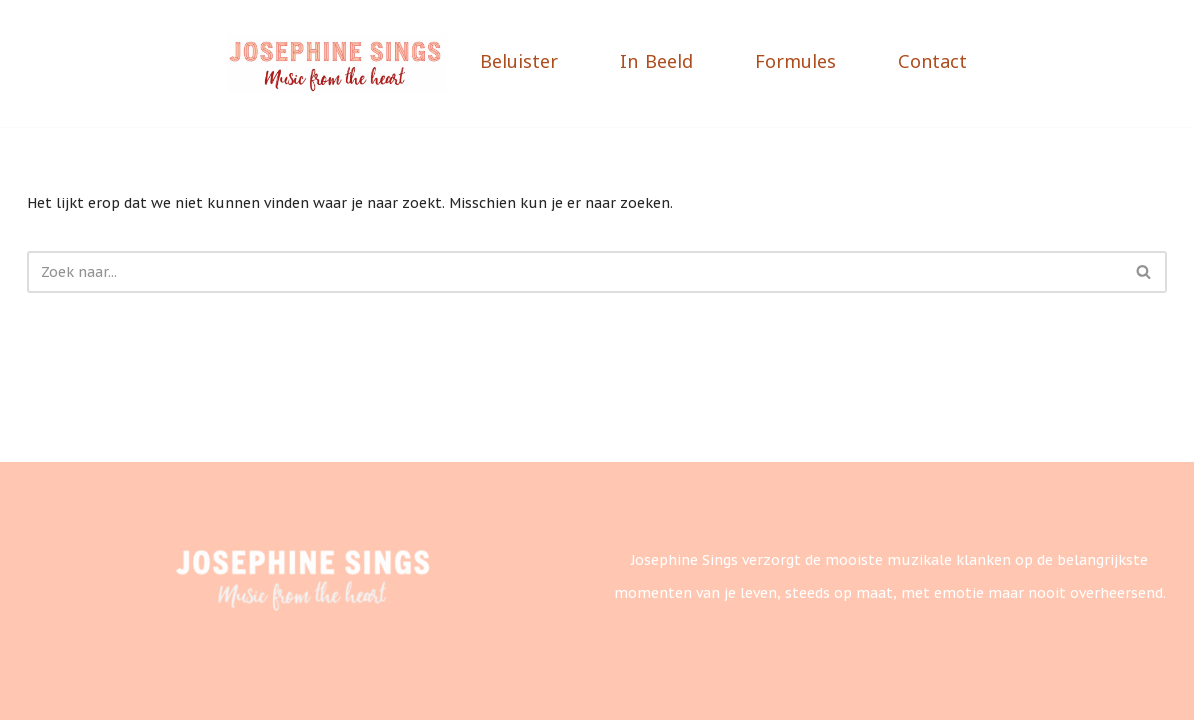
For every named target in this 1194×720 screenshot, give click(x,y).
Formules (795, 63)
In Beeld (656, 63)
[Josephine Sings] (336, 64)
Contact (932, 63)
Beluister (519, 63)
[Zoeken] (574, 272)
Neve (43, 690)
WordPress (271, 690)
